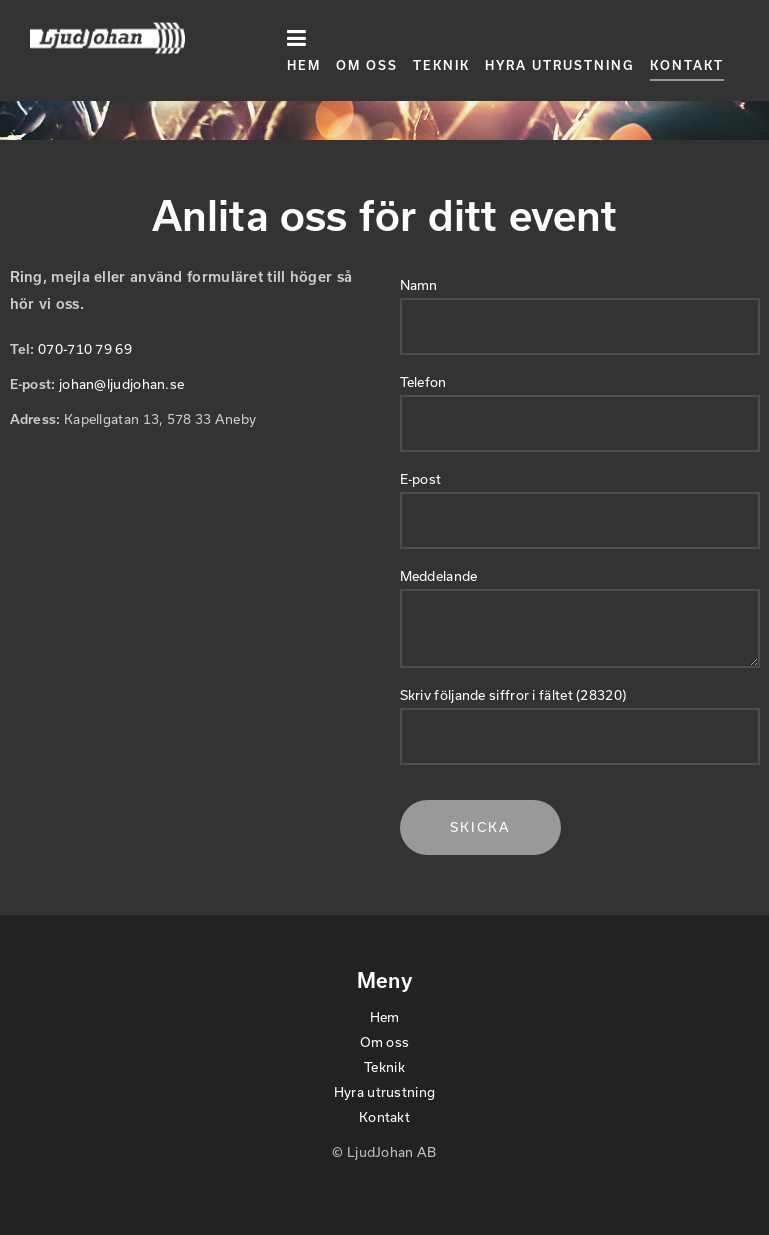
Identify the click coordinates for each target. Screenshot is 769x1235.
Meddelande (439, 576)
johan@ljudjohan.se (121, 384)
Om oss (367, 65)
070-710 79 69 (85, 349)
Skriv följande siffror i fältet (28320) (513, 695)
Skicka (480, 827)
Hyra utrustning (560, 65)
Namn (419, 285)
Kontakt (687, 65)
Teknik (441, 65)
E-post (421, 479)
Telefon (423, 382)
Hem (304, 65)
